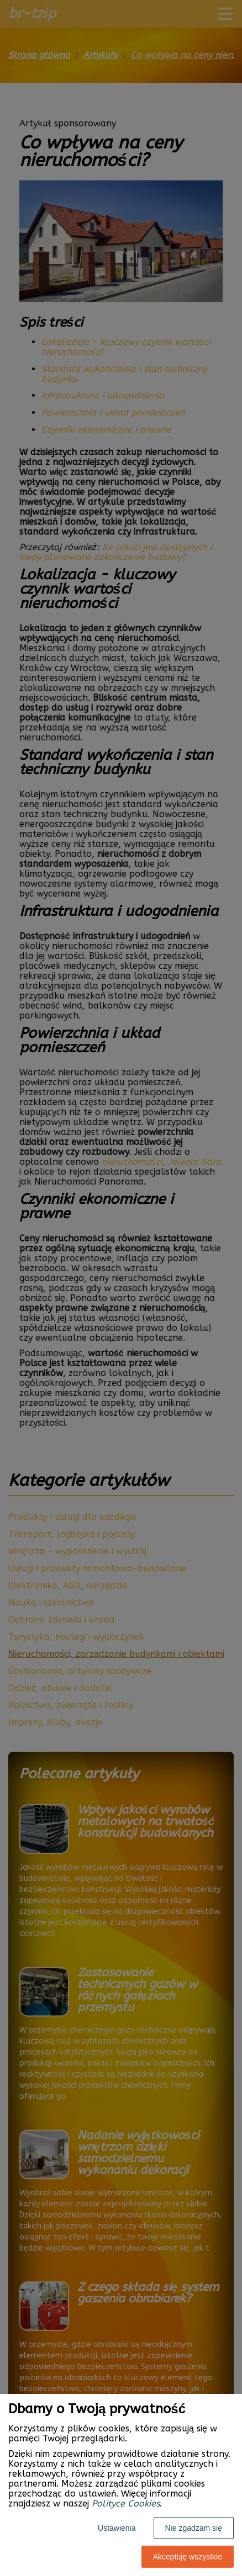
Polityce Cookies (126, 2503)
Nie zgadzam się (194, 2528)
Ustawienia (116, 2528)
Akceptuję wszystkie (187, 2556)
